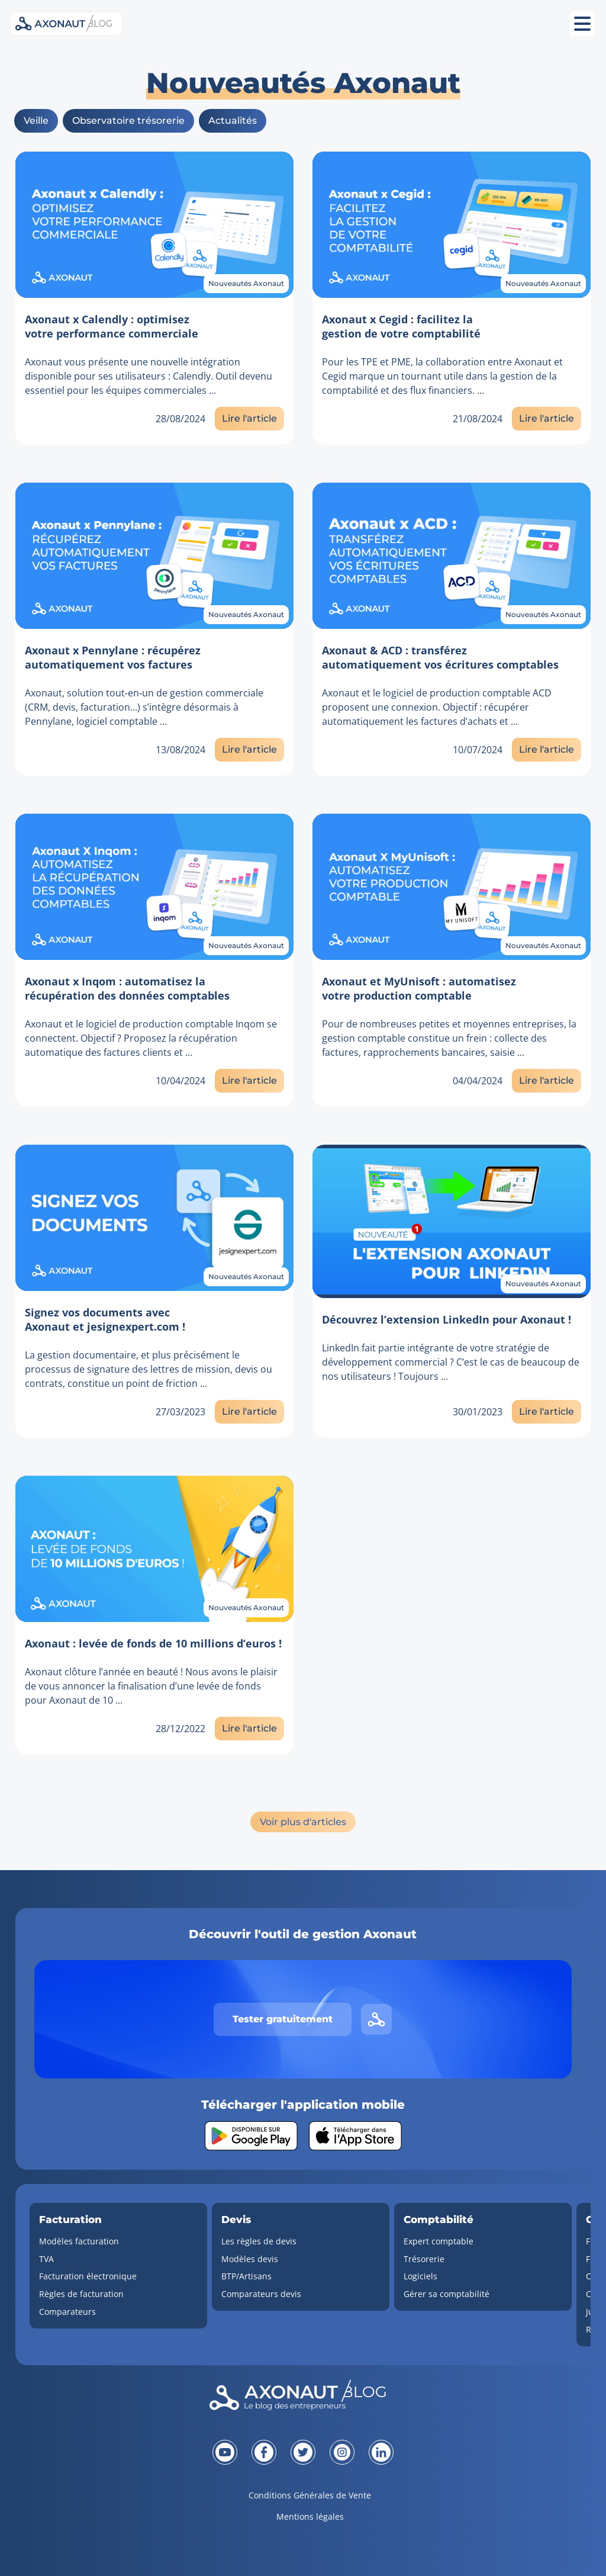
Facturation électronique (88, 2276)
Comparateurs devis (261, 2293)
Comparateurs (67, 2311)
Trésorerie (424, 2259)
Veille (36, 120)
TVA (46, 2259)
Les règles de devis (258, 2241)
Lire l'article (249, 418)
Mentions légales (310, 2516)
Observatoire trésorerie (128, 120)
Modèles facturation (79, 2241)
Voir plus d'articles (303, 1821)
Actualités (232, 120)
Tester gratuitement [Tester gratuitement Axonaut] (283, 2019)
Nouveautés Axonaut (246, 283)
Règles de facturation (81, 2293)
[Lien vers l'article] (154, 225)
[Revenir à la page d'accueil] (303, 2398)
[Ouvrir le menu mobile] (582, 23)
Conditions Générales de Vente (310, 2495)
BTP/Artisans (246, 2276)
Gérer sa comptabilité (446, 2293)
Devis (236, 2219)
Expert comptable (438, 2241)
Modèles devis (249, 2259)
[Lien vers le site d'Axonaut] (376, 2019)
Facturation (70, 2219)
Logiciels (420, 2276)
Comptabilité (438, 2219)
